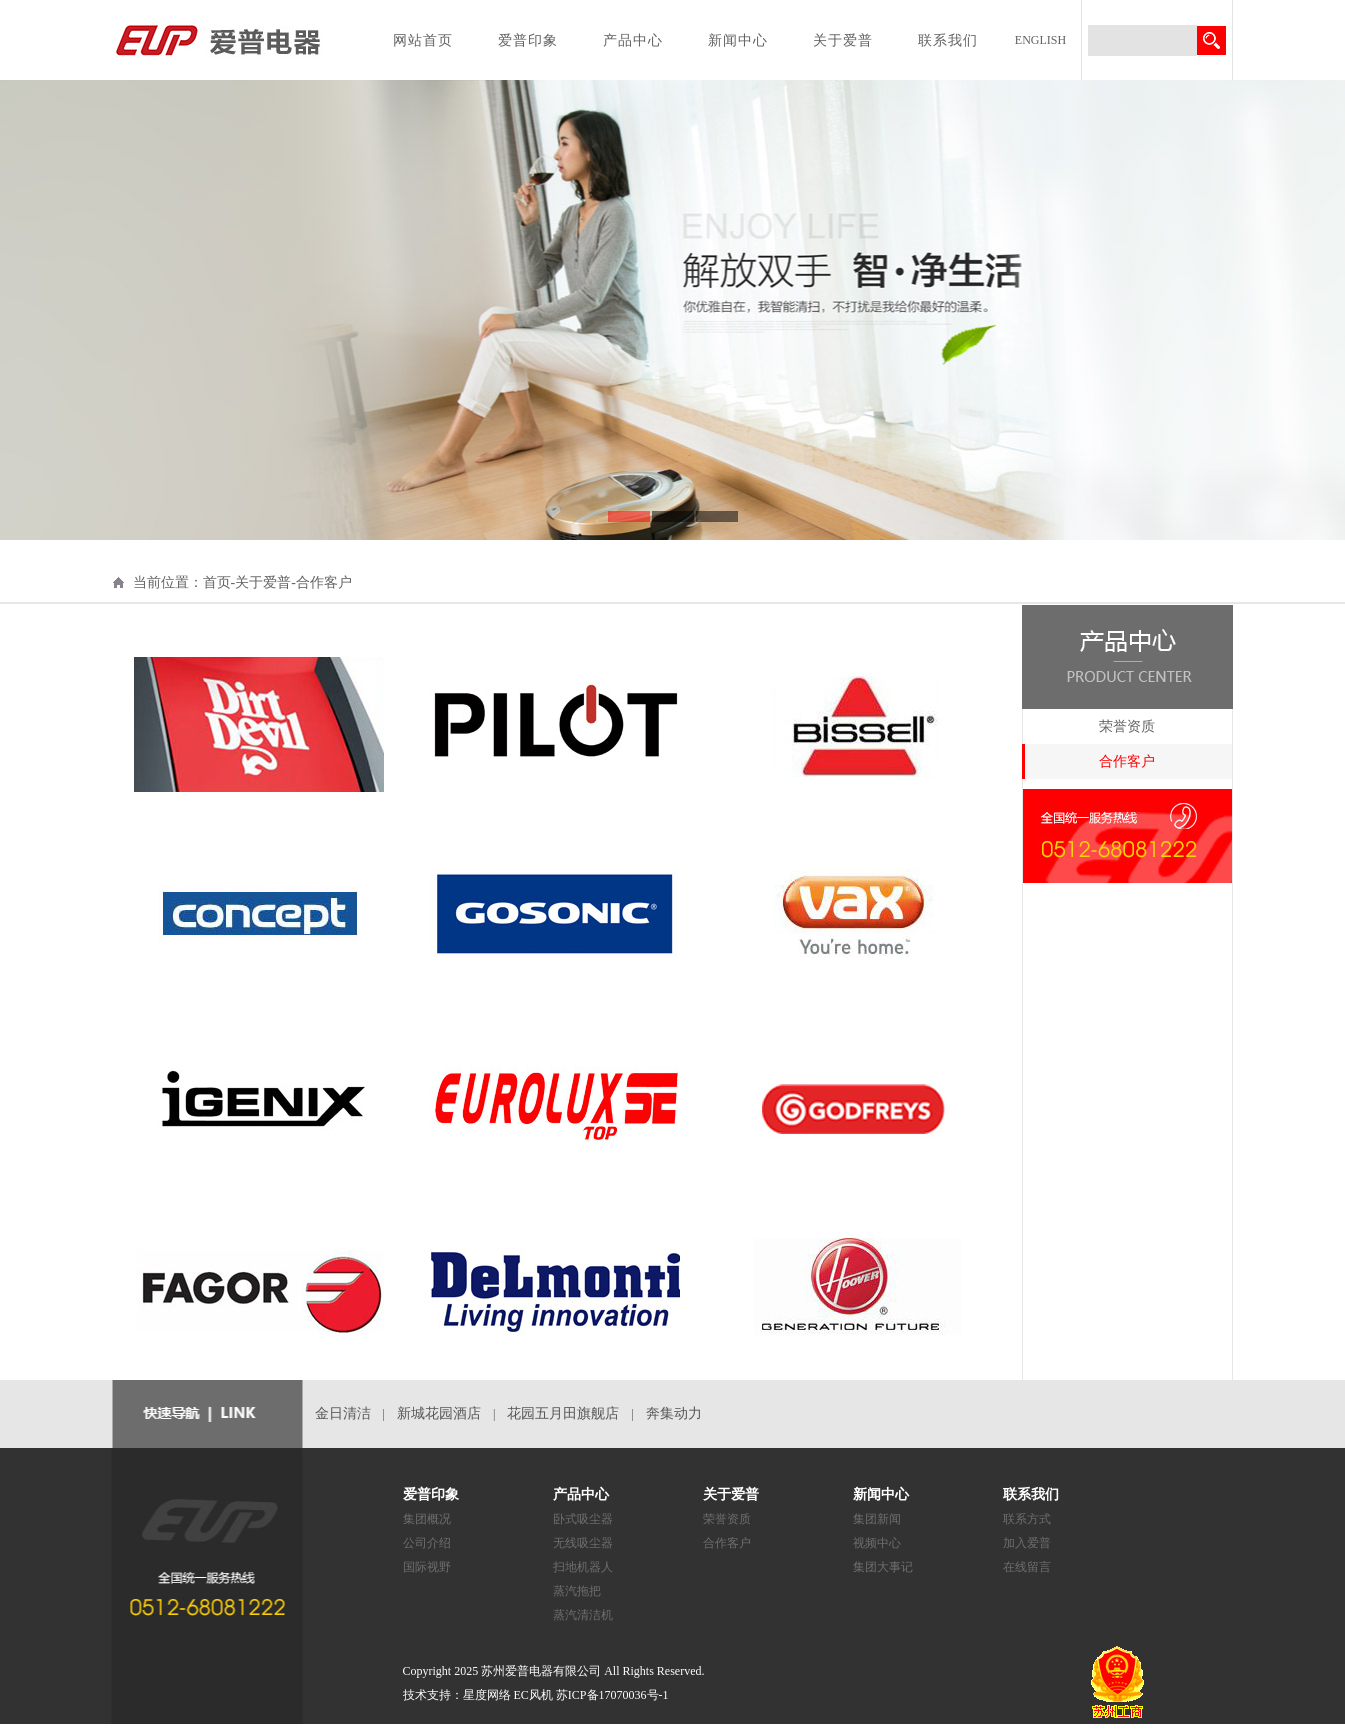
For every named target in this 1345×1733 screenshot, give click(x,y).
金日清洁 (343, 1413)
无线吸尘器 (583, 1543)
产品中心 (633, 40)
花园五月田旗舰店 (563, 1413)
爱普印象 (528, 40)
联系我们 (948, 40)
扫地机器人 (583, 1567)
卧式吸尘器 (583, 1519)
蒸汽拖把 (577, 1591)
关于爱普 (843, 40)
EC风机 (533, 1695)
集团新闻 (877, 1519)
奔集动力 (674, 1413)
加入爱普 (1027, 1543)
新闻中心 (738, 40)
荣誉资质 (1127, 726)
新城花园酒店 (439, 1413)
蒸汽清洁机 (583, 1615)
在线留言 (1027, 1567)
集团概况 (427, 1519)
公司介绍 (427, 1543)
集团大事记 (883, 1567)
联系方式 (1027, 1519)
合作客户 (1127, 761)
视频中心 (877, 1543)
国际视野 (427, 1567)
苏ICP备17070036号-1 (612, 1695)
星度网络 (487, 1695)
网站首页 (423, 40)
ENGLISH (1040, 40)
